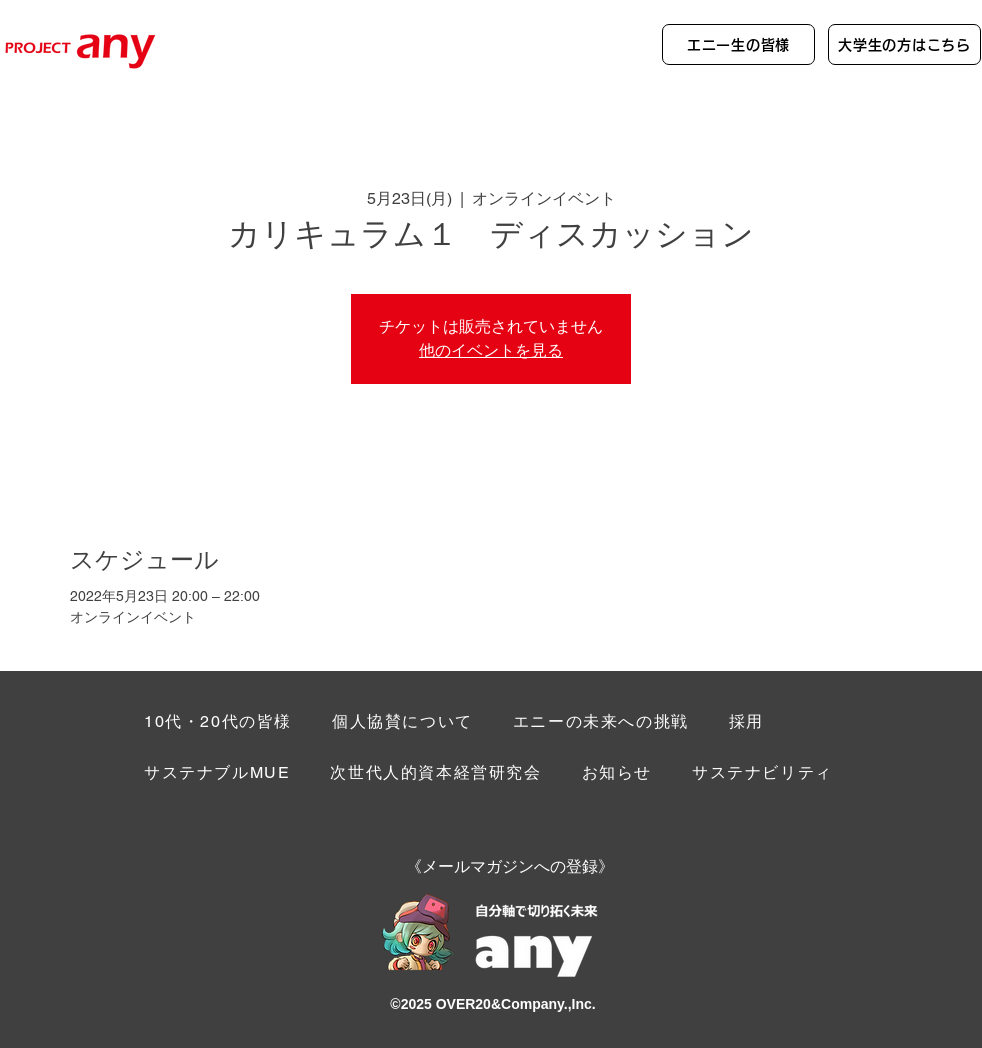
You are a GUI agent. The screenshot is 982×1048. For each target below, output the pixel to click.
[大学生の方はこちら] (904, 44)
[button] (762, 774)
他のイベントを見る (491, 350)
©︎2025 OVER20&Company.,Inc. (492, 1004)
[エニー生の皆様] (738, 44)
